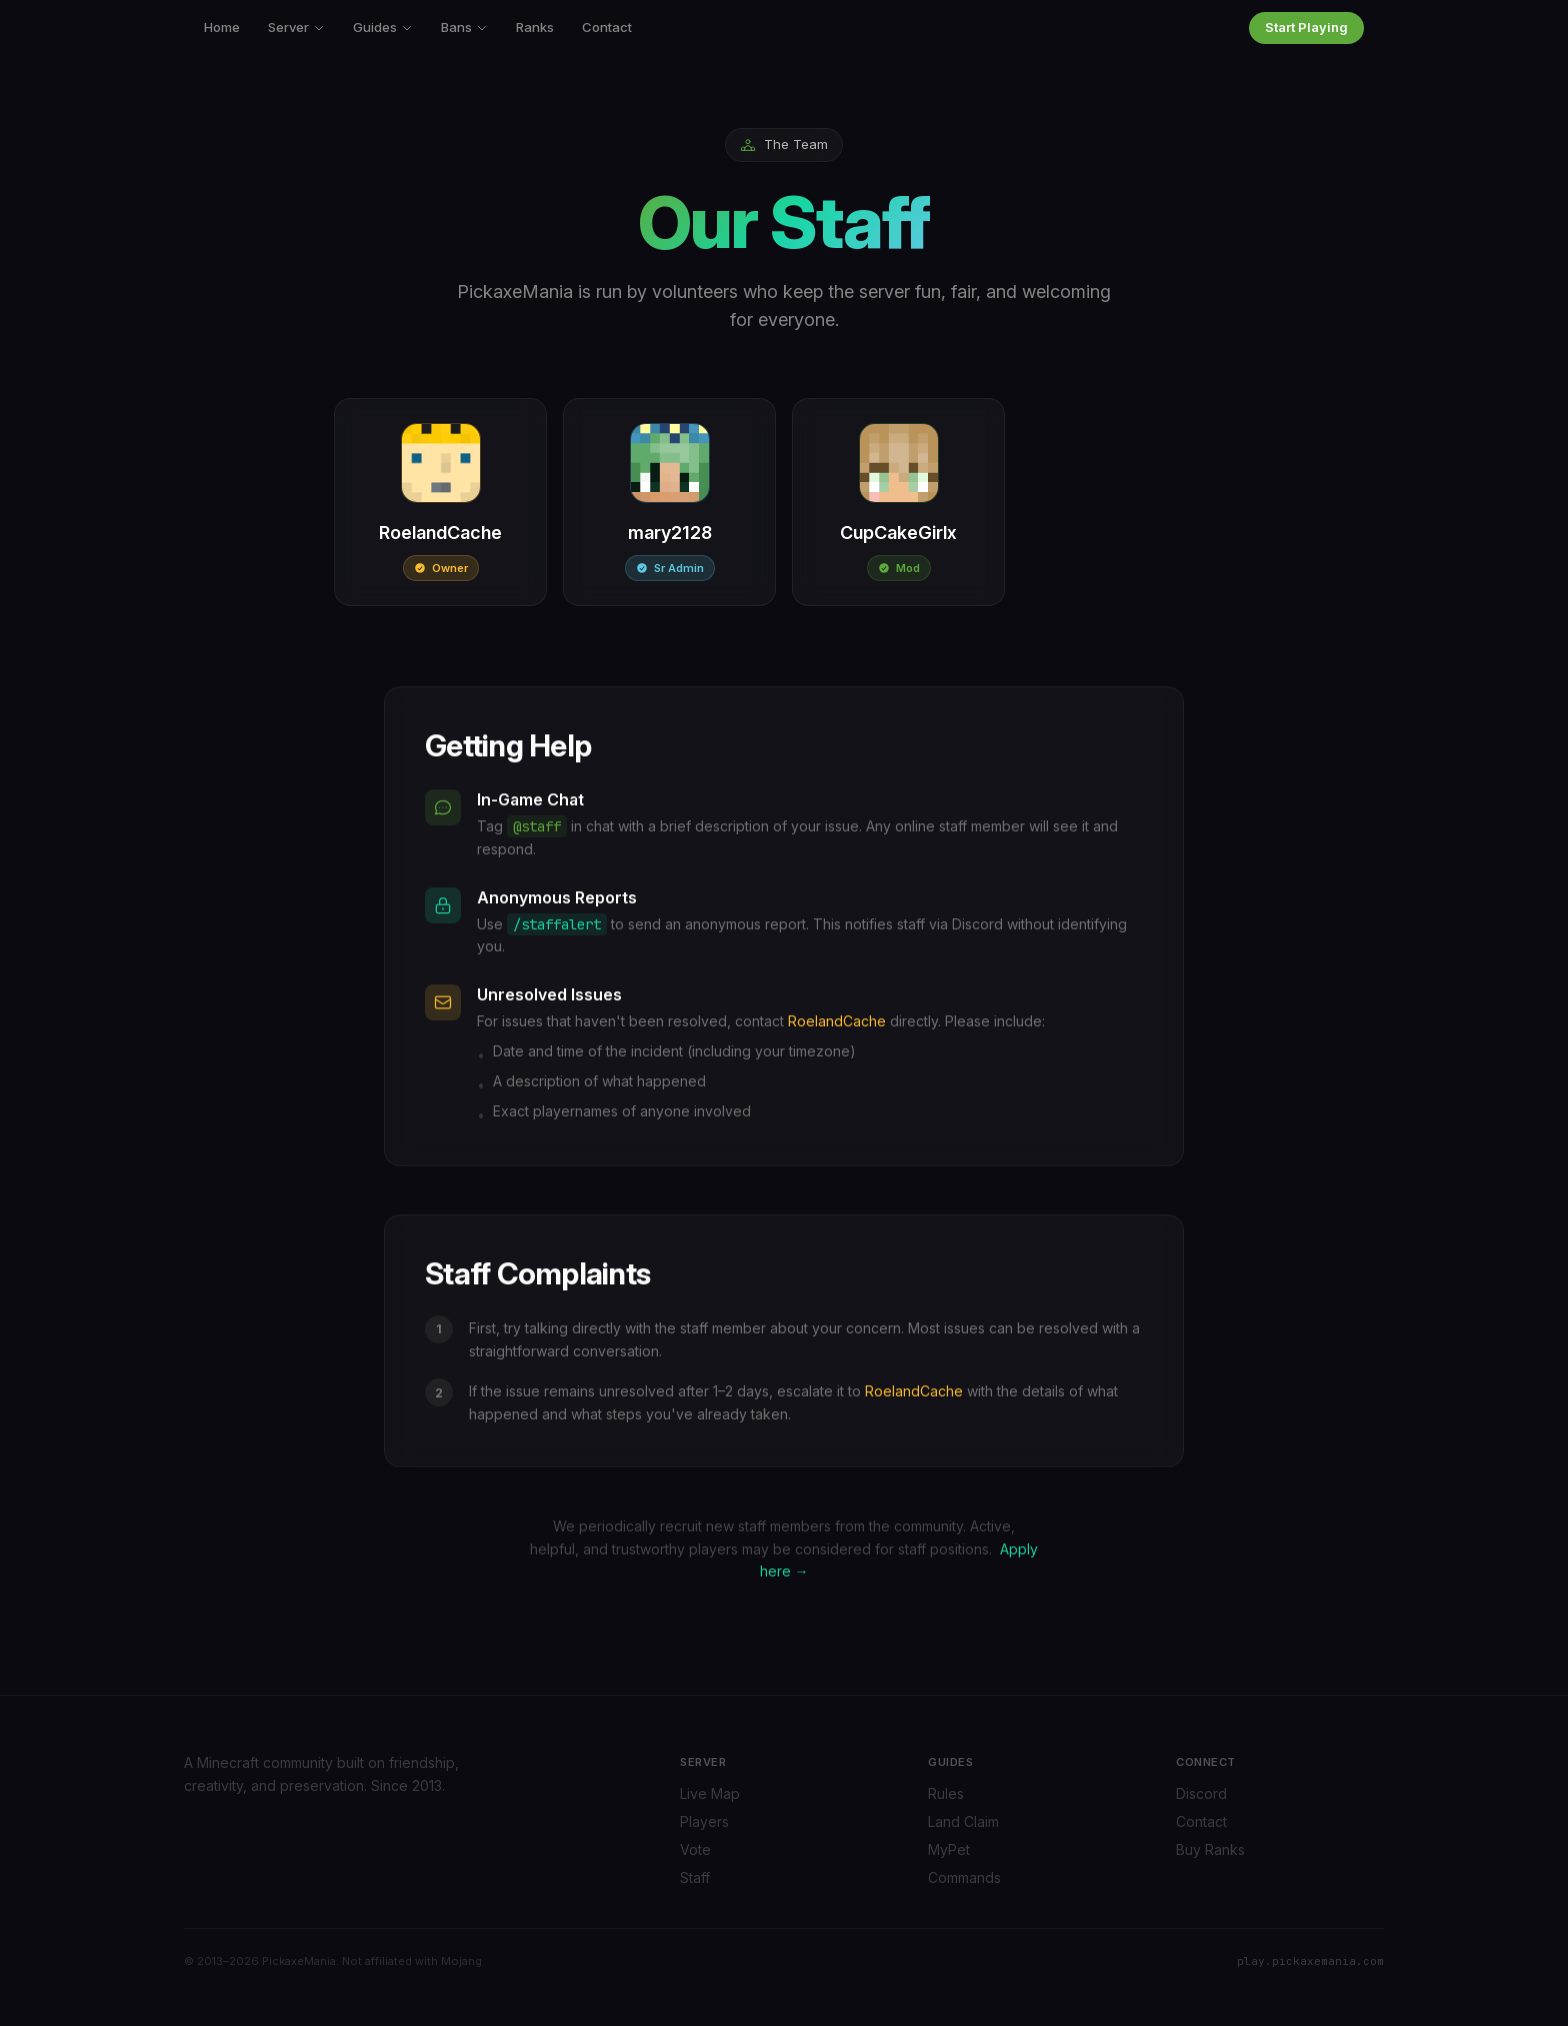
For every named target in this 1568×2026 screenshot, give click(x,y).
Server (296, 27)
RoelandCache (837, 1022)
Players (704, 1821)
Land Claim (963, 1821)
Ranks (535, 27)
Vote (695, 1849)
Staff (695, 1877)
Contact (607, 27)
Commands (964, 1877)
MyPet (949, 1849)
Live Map (710, 1793)
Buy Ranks (1210, 1849)
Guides (383, 27)
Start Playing (1306, 27)
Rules (946, 1793)
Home (222, 27)
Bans (464, 27)
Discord (1201, 1793)
